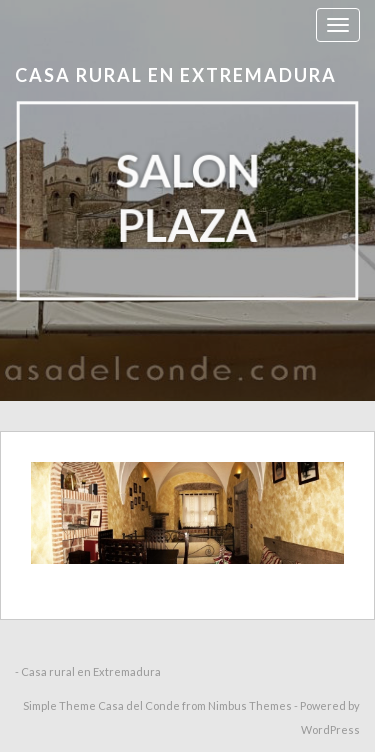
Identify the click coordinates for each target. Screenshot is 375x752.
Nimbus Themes (250, 705)
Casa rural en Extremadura (176, 75)
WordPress (330, 729)
